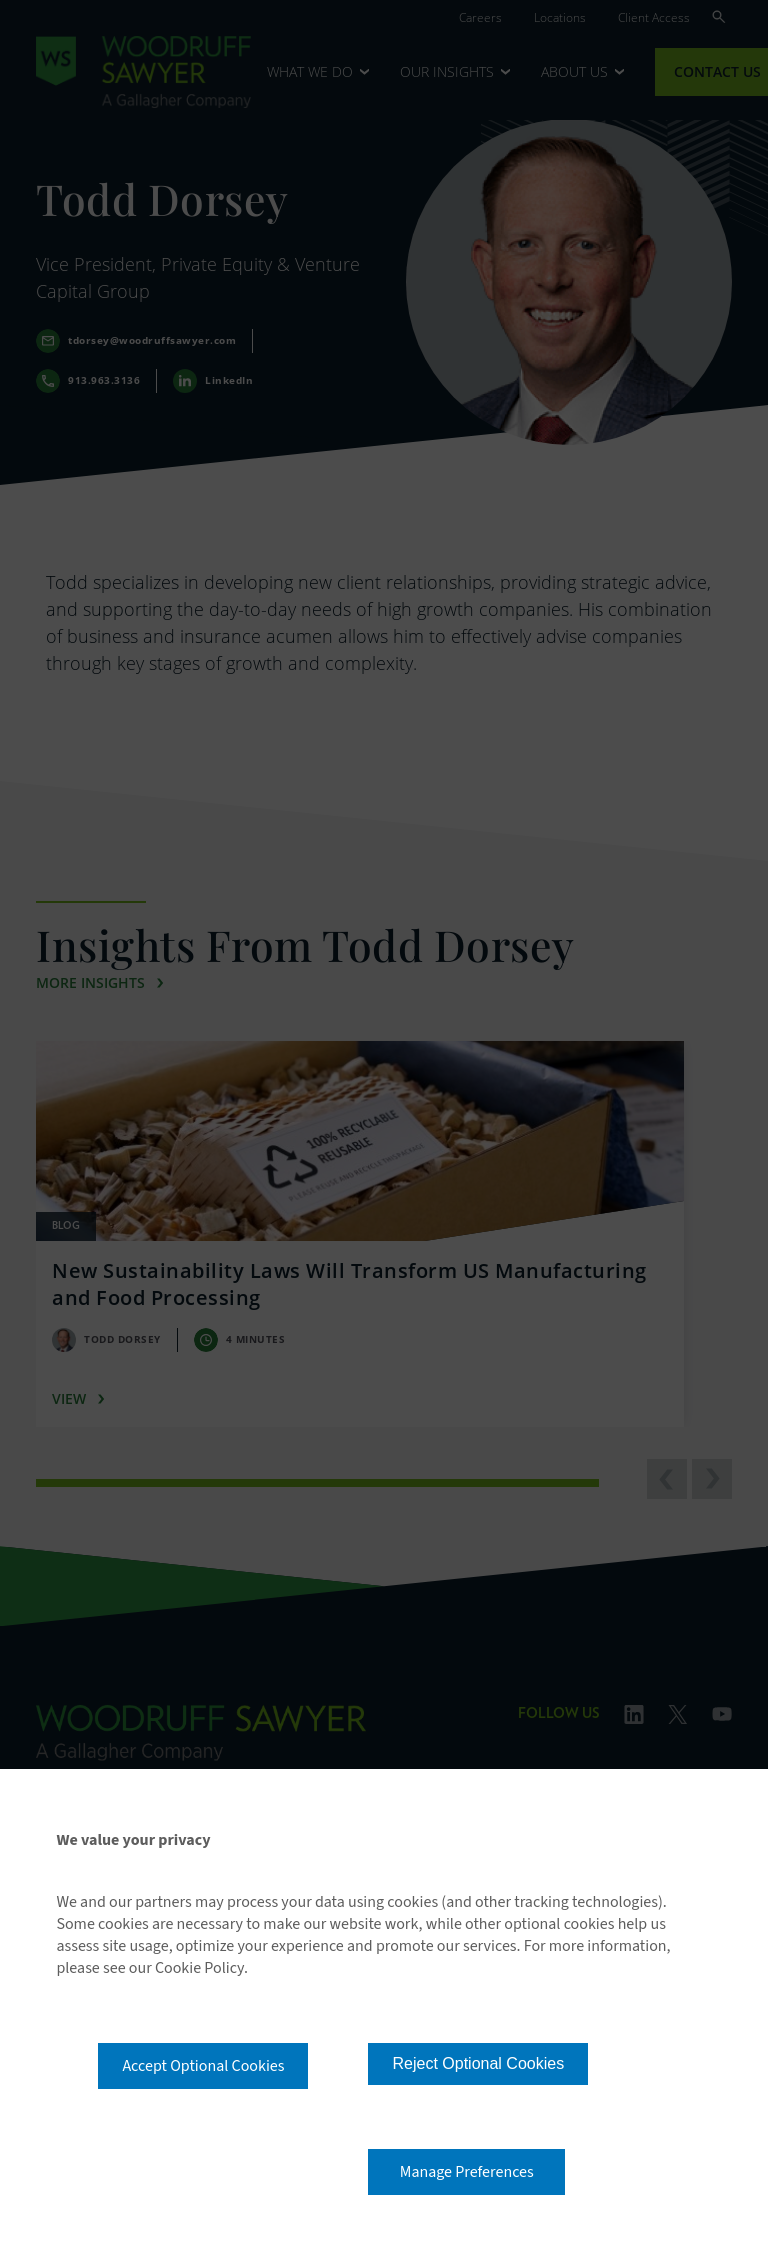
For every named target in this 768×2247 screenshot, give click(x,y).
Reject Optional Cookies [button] (478, 2063)
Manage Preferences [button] (467, 2172)
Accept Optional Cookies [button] (203, 2066)
